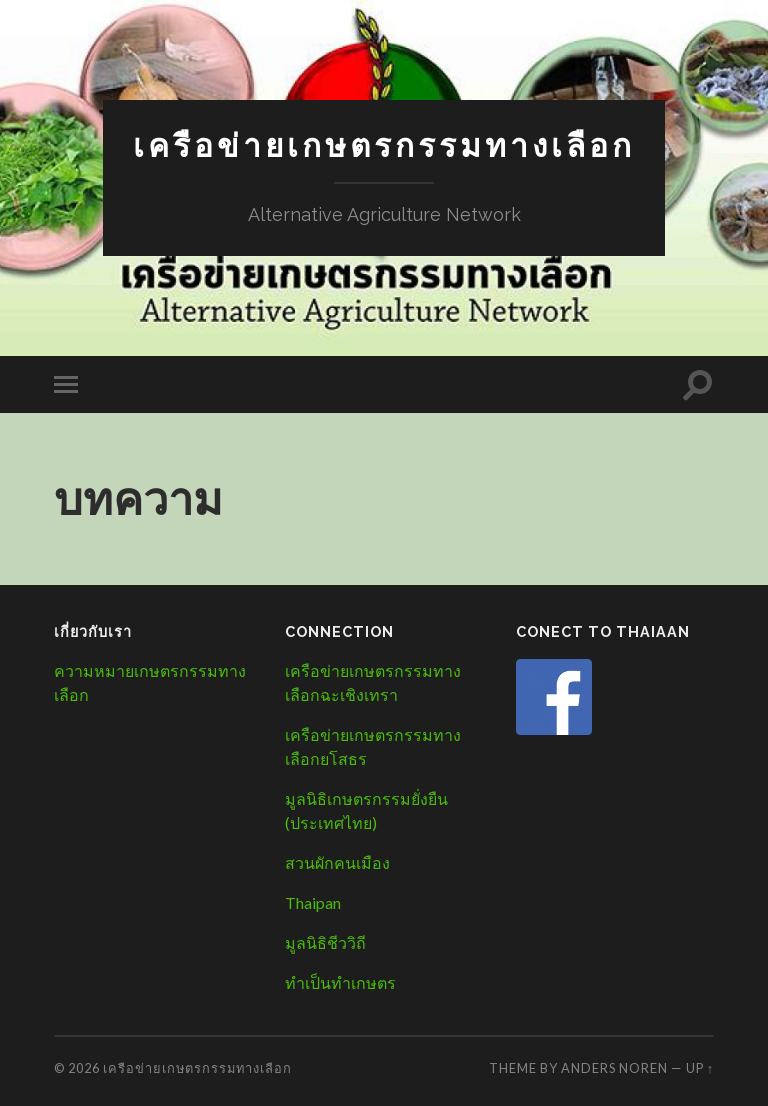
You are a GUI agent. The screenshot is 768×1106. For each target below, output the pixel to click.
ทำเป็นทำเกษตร (340, 982)
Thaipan (313, 902)
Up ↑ (700, 1068)
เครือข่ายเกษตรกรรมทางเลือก (384, 145)
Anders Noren (614, 1068)
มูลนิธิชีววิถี (325, 942)
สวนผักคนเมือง (337, 862)
